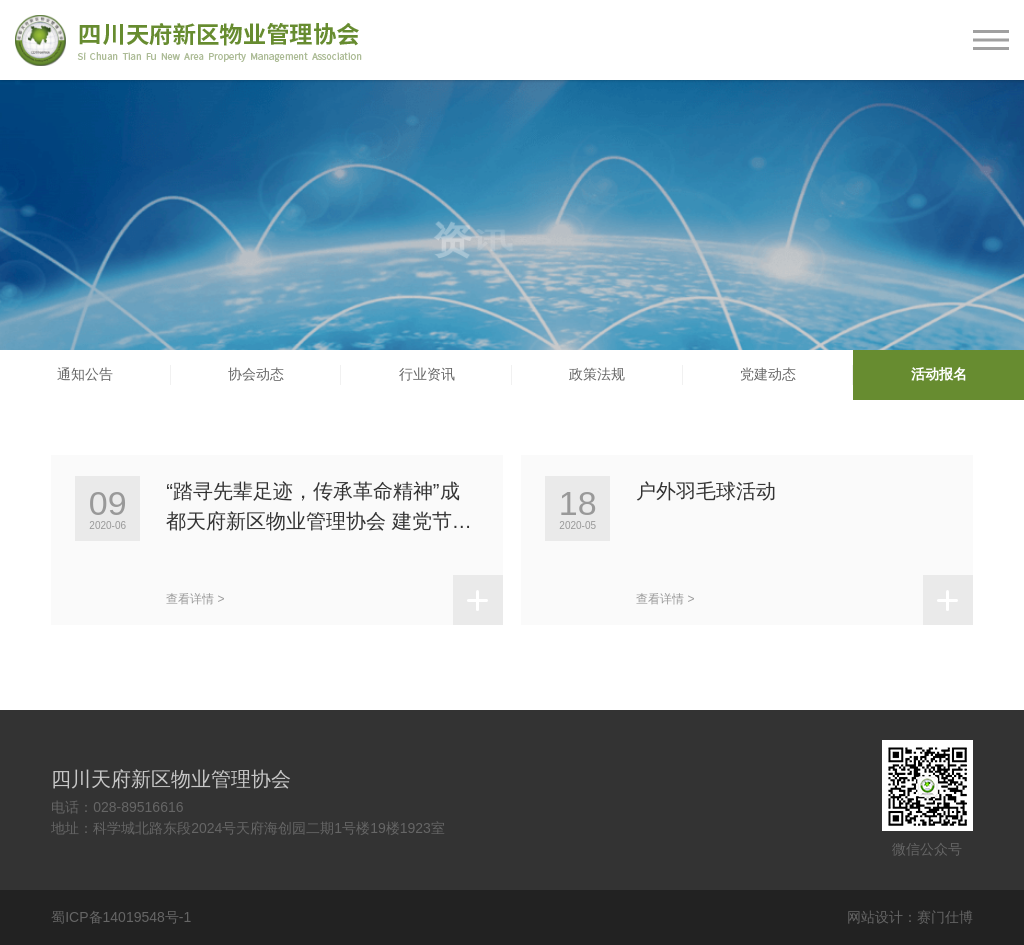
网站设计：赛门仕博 (910, 917)
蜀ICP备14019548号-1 (121, 917)
